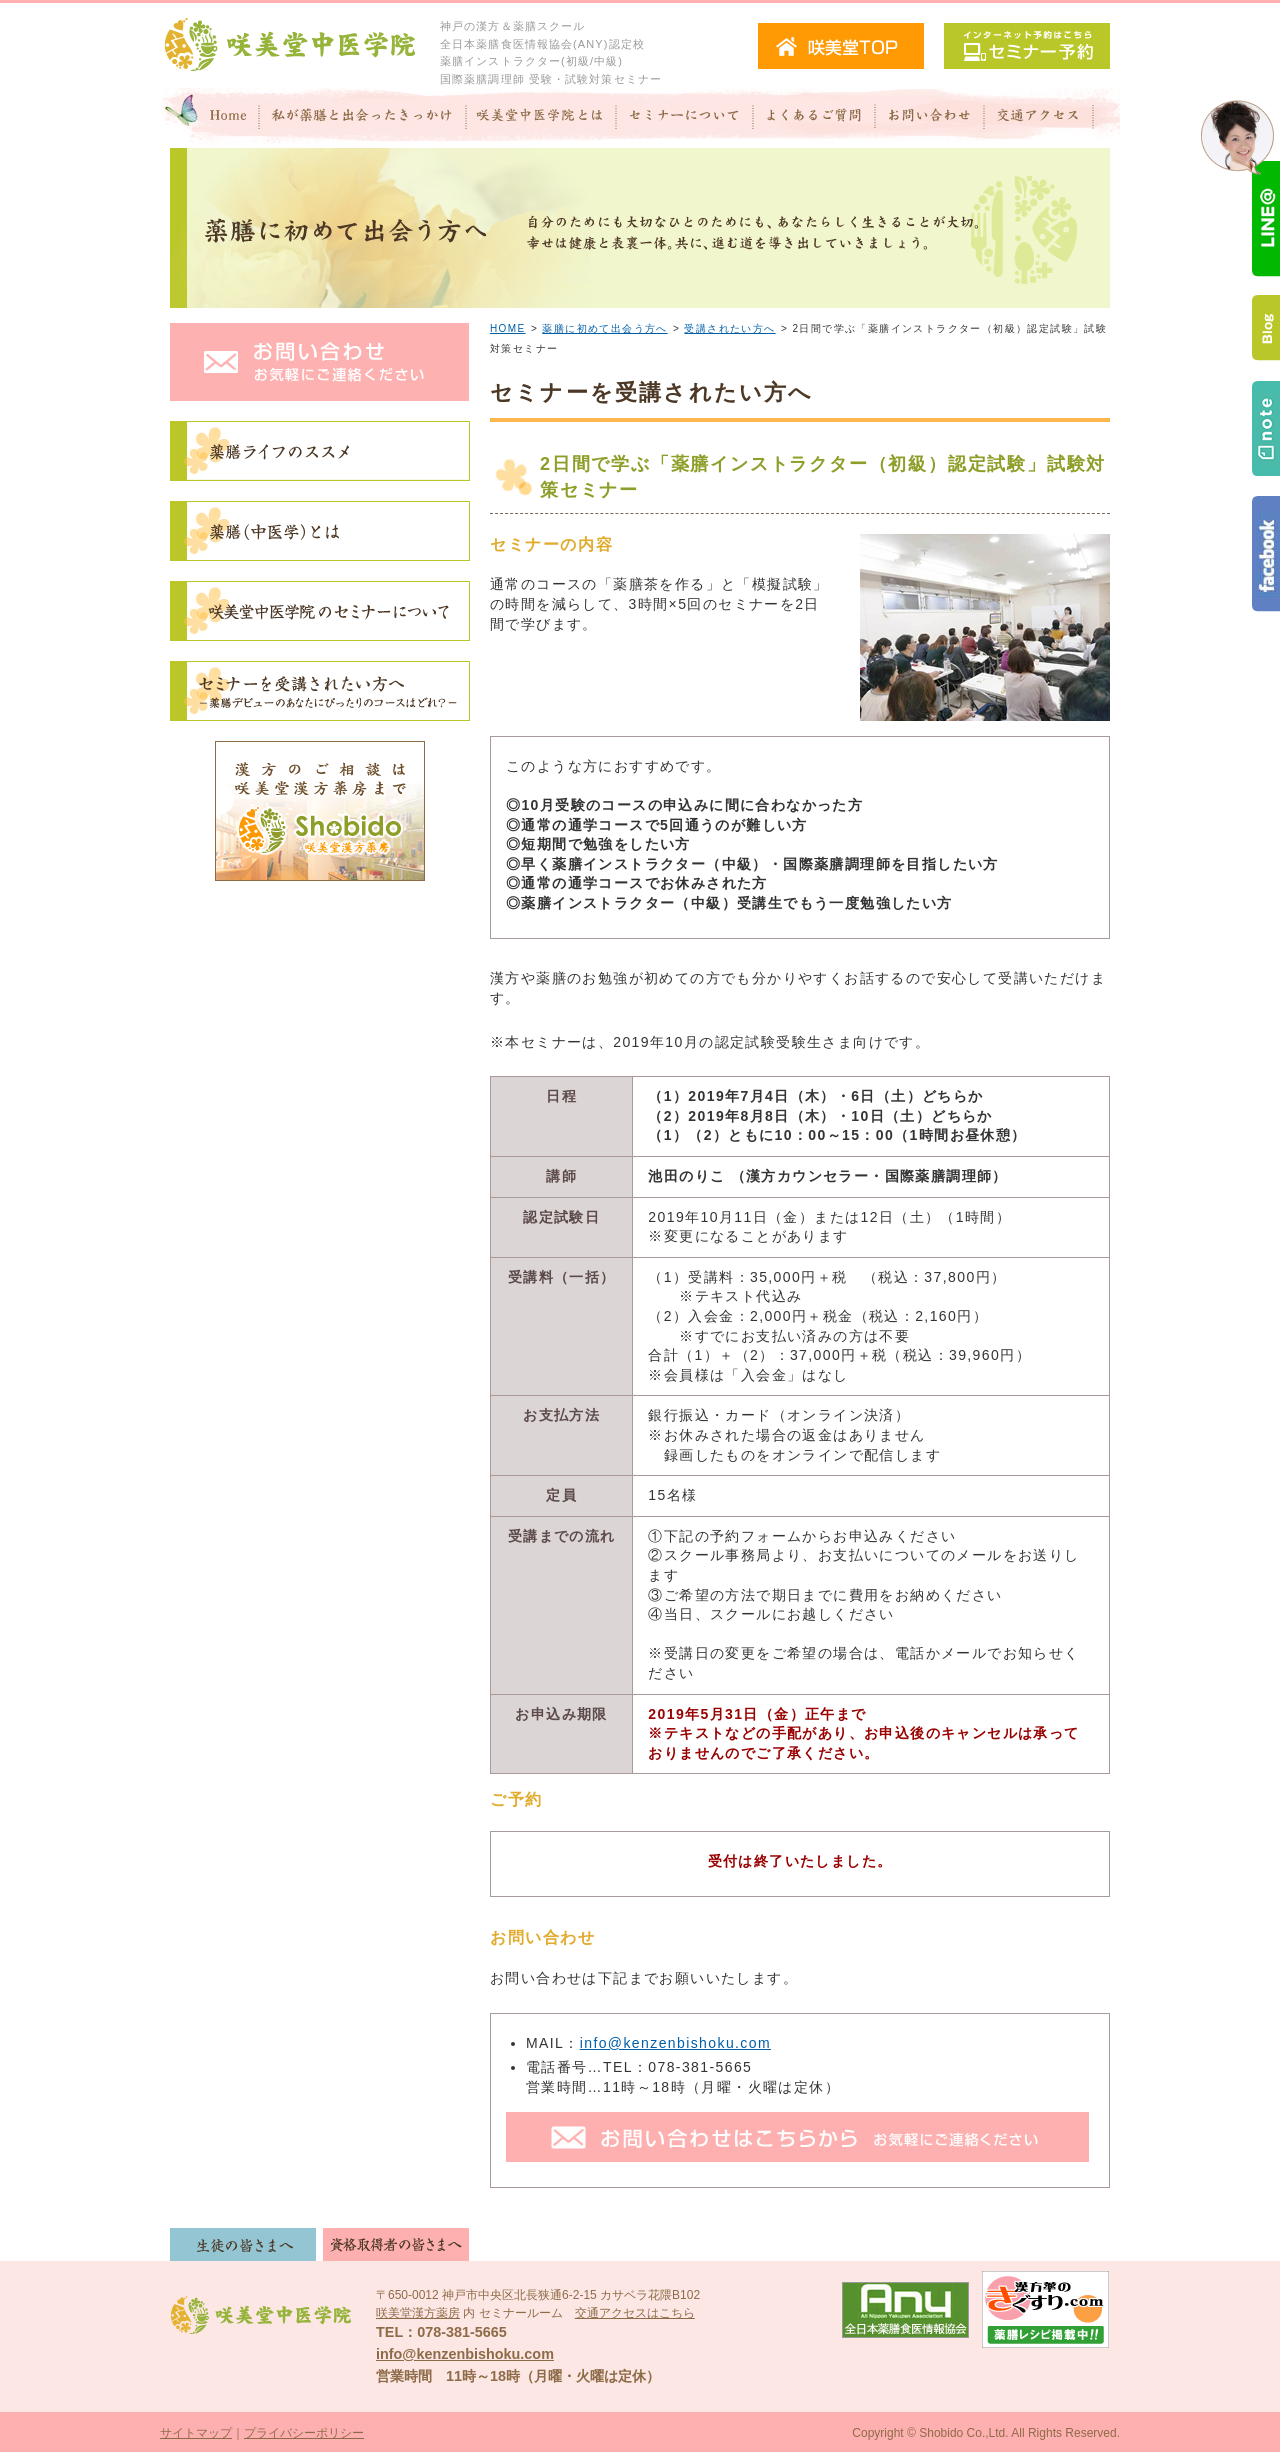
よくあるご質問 (814, 118)
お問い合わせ (929, 118)
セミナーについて (684, 118)
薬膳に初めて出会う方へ (604, 328)
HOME (508, 328)
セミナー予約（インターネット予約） (1027, 46)
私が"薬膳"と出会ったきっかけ (363, 118)
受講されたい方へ (729, 328)
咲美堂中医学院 (290, 45)
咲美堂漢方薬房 (418, 2313)
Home (210, 118)
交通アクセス (1052, 118)
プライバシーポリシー (304, 2433)
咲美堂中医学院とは (541, 118)
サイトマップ (196, 2433)
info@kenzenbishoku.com (675, 2043)
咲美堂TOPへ (841, 46)
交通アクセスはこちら (635, 2313)
